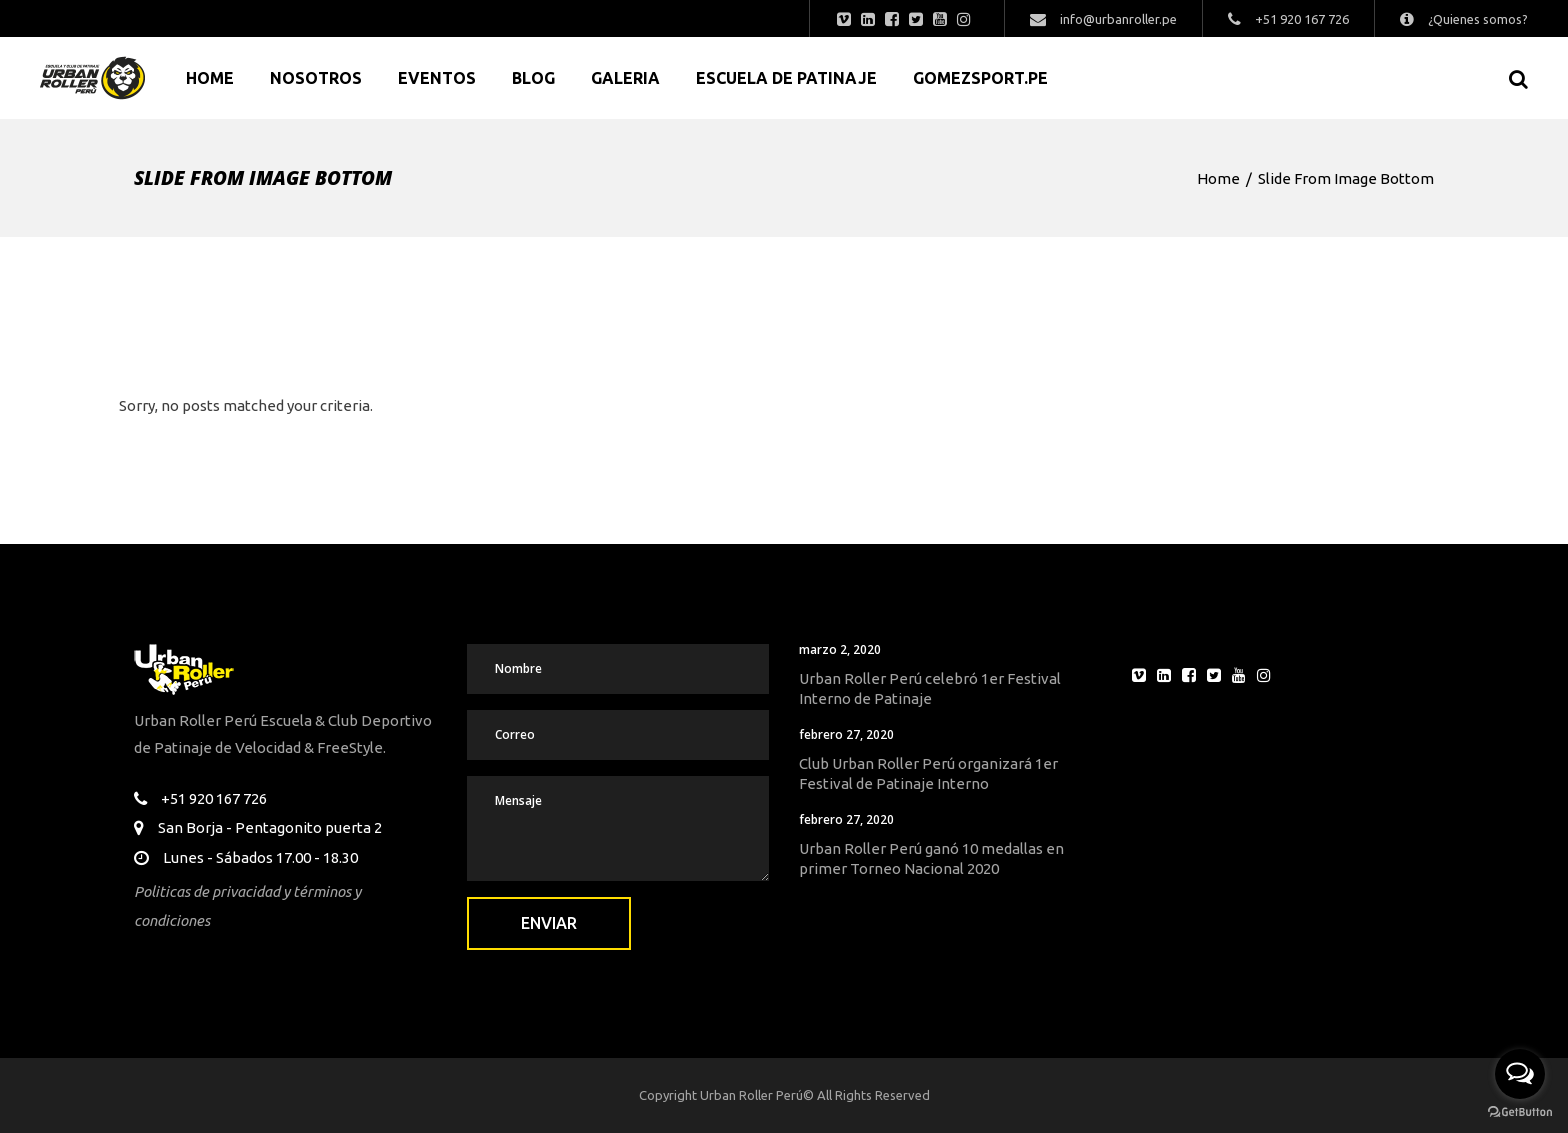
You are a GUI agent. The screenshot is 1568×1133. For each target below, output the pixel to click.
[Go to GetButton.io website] (1520, 1112)
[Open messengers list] (1520, 1074)
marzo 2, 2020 (840, 649)
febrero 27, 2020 (846, 734)
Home (1218, 178)
